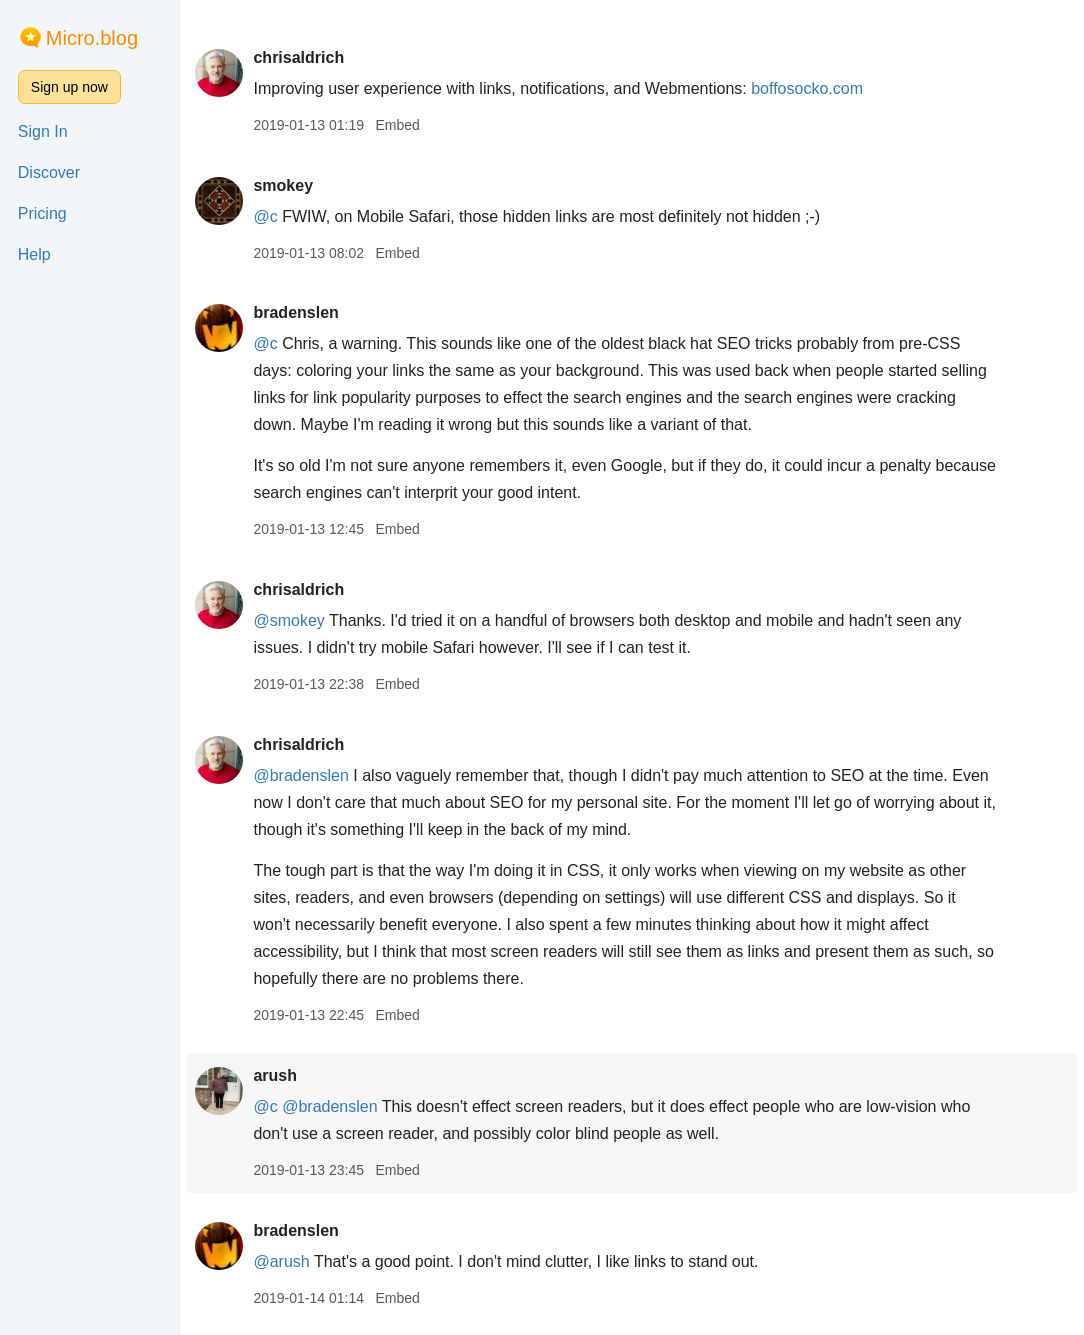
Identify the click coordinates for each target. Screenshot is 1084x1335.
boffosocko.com (807, 88)
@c (265, 216)
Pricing (42, 213)
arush (275, 1075)
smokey (283, 185)
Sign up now (69, 87)
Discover (49, 172)
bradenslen (295, 312)
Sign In (43, 131)
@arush (281, 1261)
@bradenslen (300, 775)
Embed (397, 125)
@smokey (288, 620)
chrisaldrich (298, 57)
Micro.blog (92, 38)
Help (34, 254)
